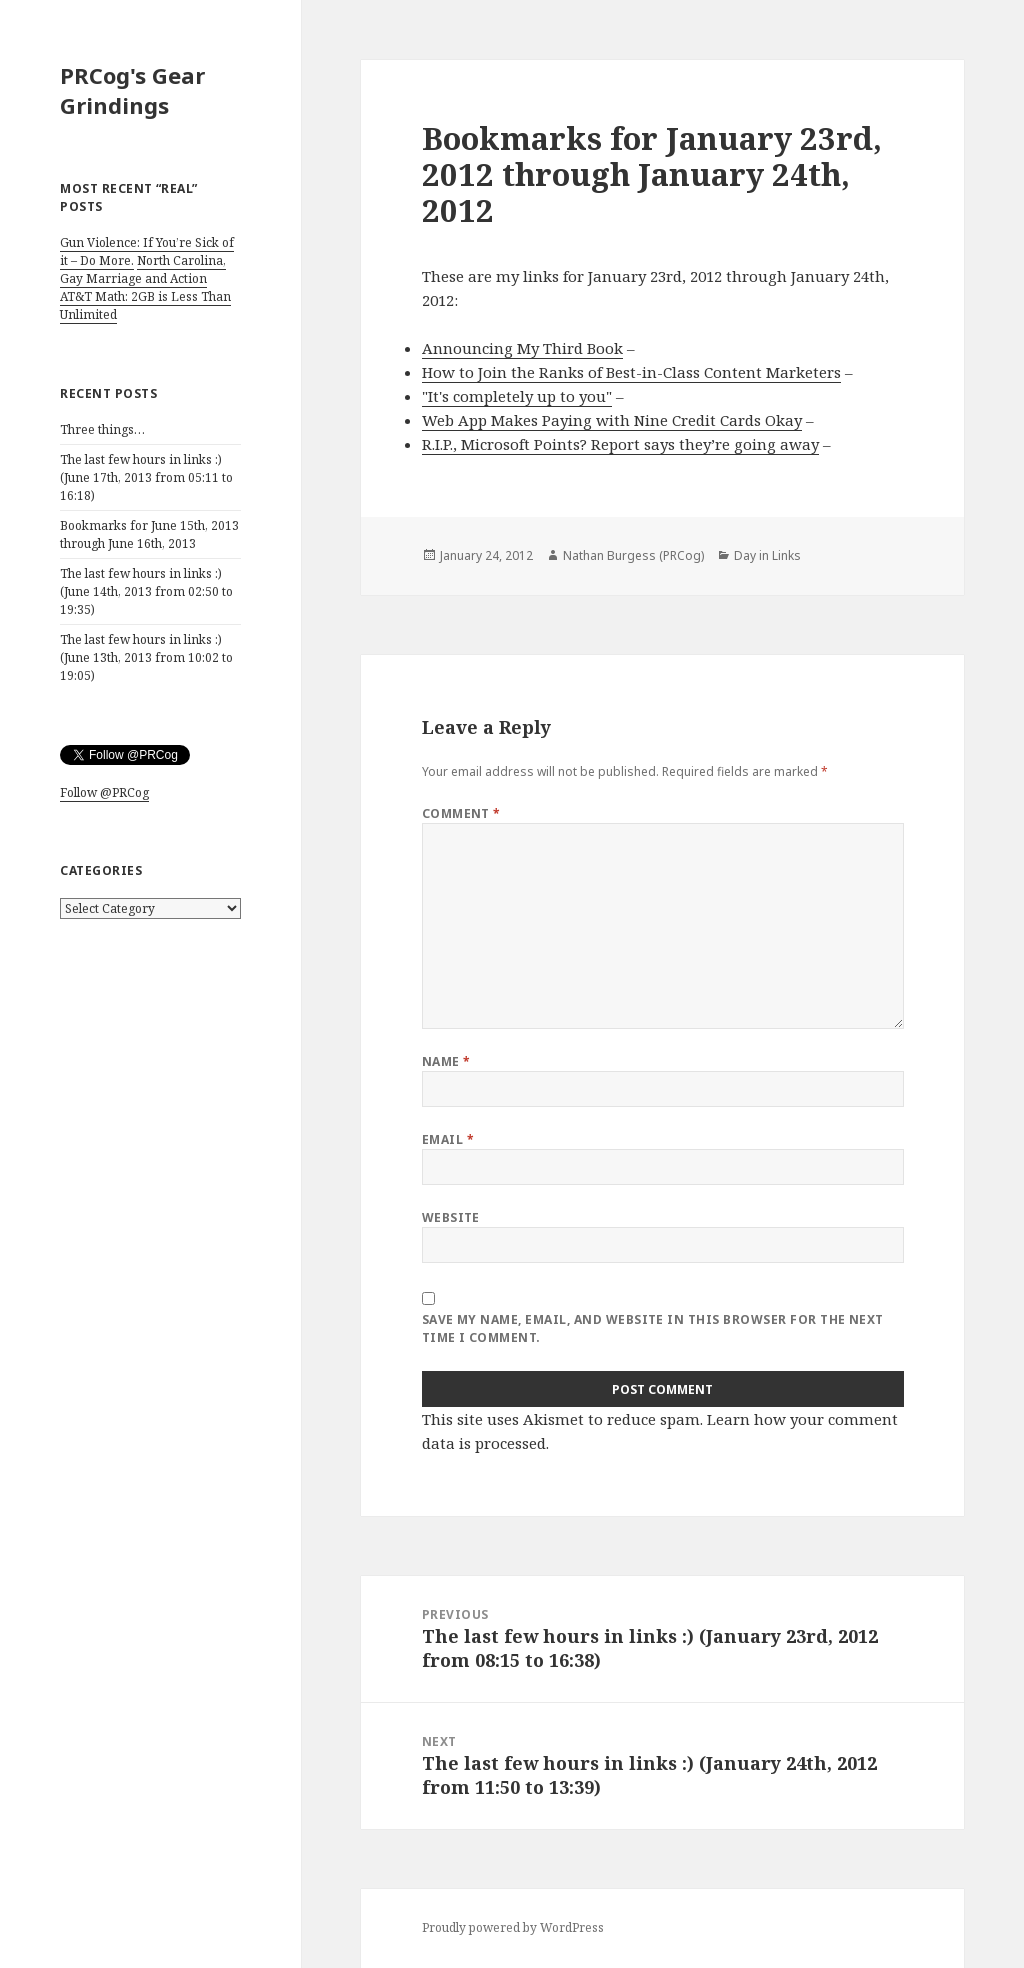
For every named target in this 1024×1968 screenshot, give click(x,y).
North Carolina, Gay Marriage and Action (143, 269)
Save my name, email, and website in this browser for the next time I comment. (653, 1328)
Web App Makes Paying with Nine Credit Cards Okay (612, 420)
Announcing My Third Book (522, 348)
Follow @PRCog (104, 792)
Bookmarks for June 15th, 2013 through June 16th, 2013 (149, 534)
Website (451, 1217)
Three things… (102, 429)
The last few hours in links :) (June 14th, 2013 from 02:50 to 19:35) (146, 591)
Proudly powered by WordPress (513, 1927)
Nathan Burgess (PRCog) (633, 555)
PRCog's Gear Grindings (132, 90)
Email (448, 1139)
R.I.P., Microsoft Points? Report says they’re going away (620, 444)
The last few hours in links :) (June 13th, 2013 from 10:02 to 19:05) (146, 657)
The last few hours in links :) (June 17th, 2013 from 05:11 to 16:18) (146, 477)
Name (446, 1061)
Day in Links (767, 555)
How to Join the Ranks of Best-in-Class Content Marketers (631, 372)
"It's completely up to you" (517, 396)
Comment (461, 813)
